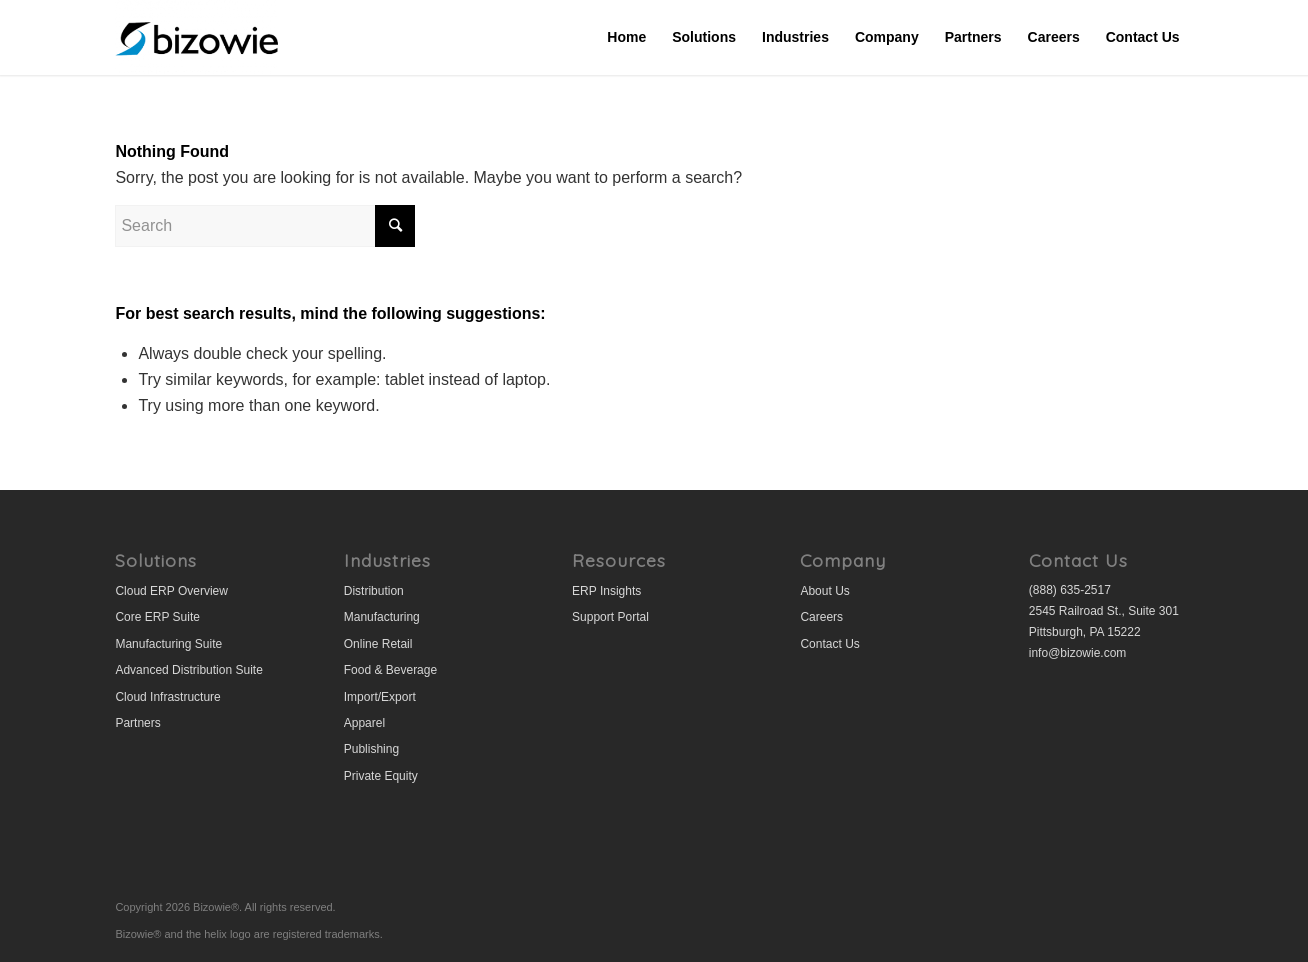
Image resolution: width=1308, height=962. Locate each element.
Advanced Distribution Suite (188, 670)
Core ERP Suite (157, 617)
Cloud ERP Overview (171, 591)
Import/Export (380, 697)
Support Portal (610, 617)
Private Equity (381, 776)
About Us (824, 591)
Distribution (374, 591)
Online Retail (378, 644)
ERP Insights (606, 591)
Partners (137, 723)
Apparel (364, 723)
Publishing (371, 749)
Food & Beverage (390, 670)
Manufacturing (382, 617)
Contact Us (829, 644)
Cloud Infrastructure (167, 697)
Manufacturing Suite (168, 644)
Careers (821, 617)
